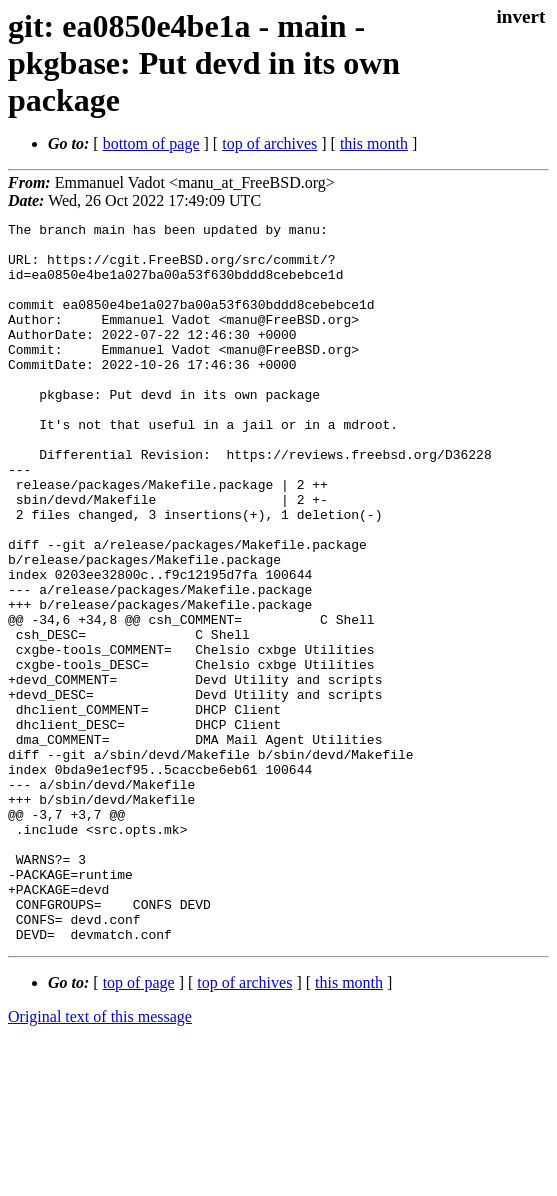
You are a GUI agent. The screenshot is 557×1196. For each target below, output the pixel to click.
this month (374, 143)
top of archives (269, 143)
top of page (139, 1126)
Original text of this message (100, 1160)
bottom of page (151, 143)
